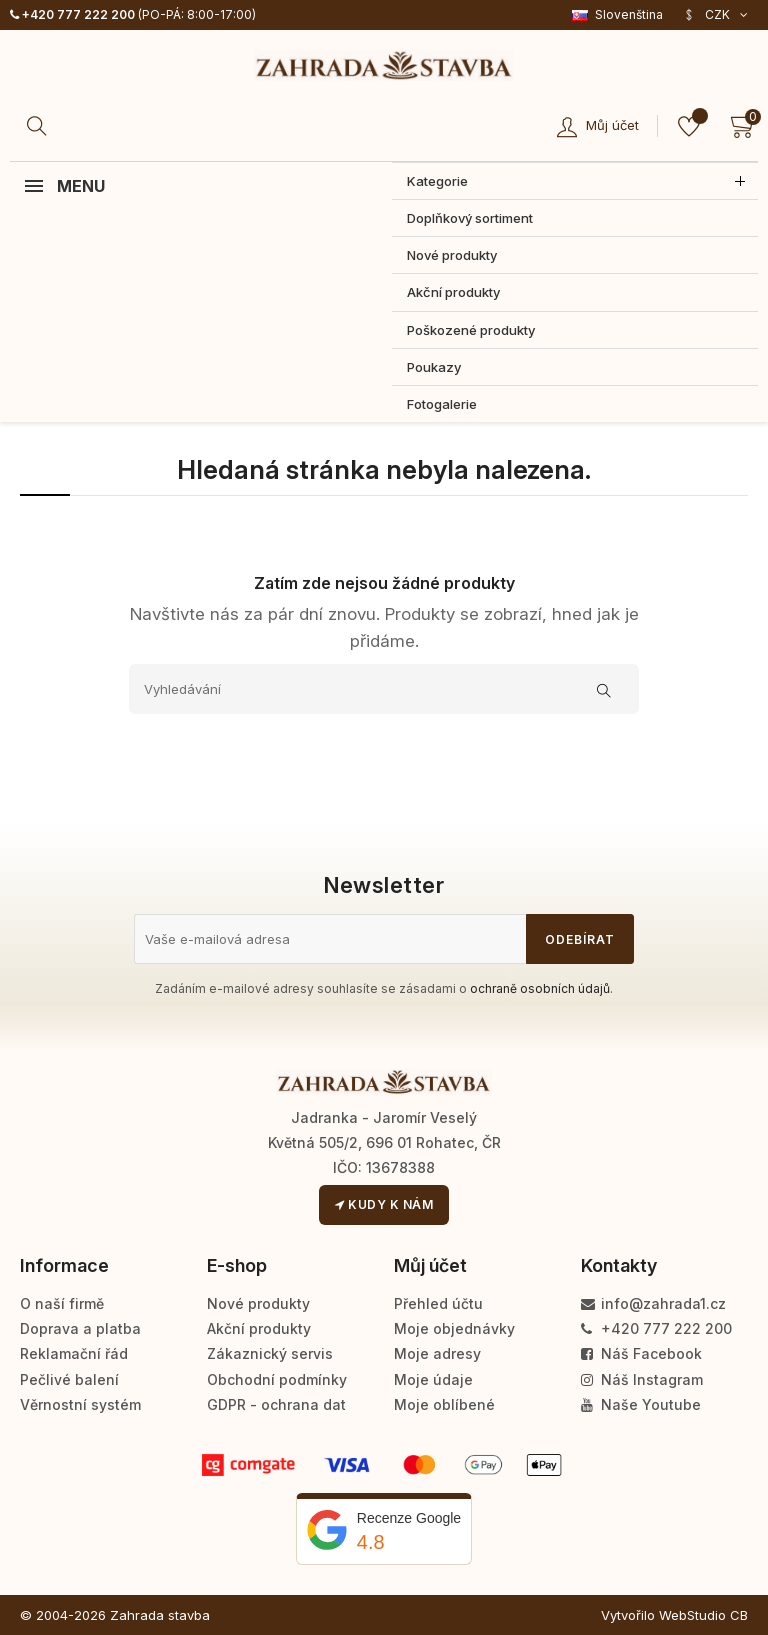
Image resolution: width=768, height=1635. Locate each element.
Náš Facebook (641, 1353)
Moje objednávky (454, 1328)
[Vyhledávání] (384, 689)
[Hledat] (40, 126)
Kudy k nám (384, 1204)
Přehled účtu (438, 1303)
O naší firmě (62, 1303)
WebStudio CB (703, 1615)
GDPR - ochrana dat (276, 1404)
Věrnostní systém (80, 1404)
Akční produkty (259, 1328)
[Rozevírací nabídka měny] (715, 15)
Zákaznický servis (270, 1353)
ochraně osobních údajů (540, 988)
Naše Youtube (641, 1404)
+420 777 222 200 (72, 14)
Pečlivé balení (69, 1379)
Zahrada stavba (160, 1615)
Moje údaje (433, 1379)
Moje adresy (437, 1353)
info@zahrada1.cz (653, 1303)
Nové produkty (258, 1303)
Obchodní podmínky (277, 1379)
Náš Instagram (642, 1379)
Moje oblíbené (444, 1404)
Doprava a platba (80, 1328)
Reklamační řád (74, 1353)
